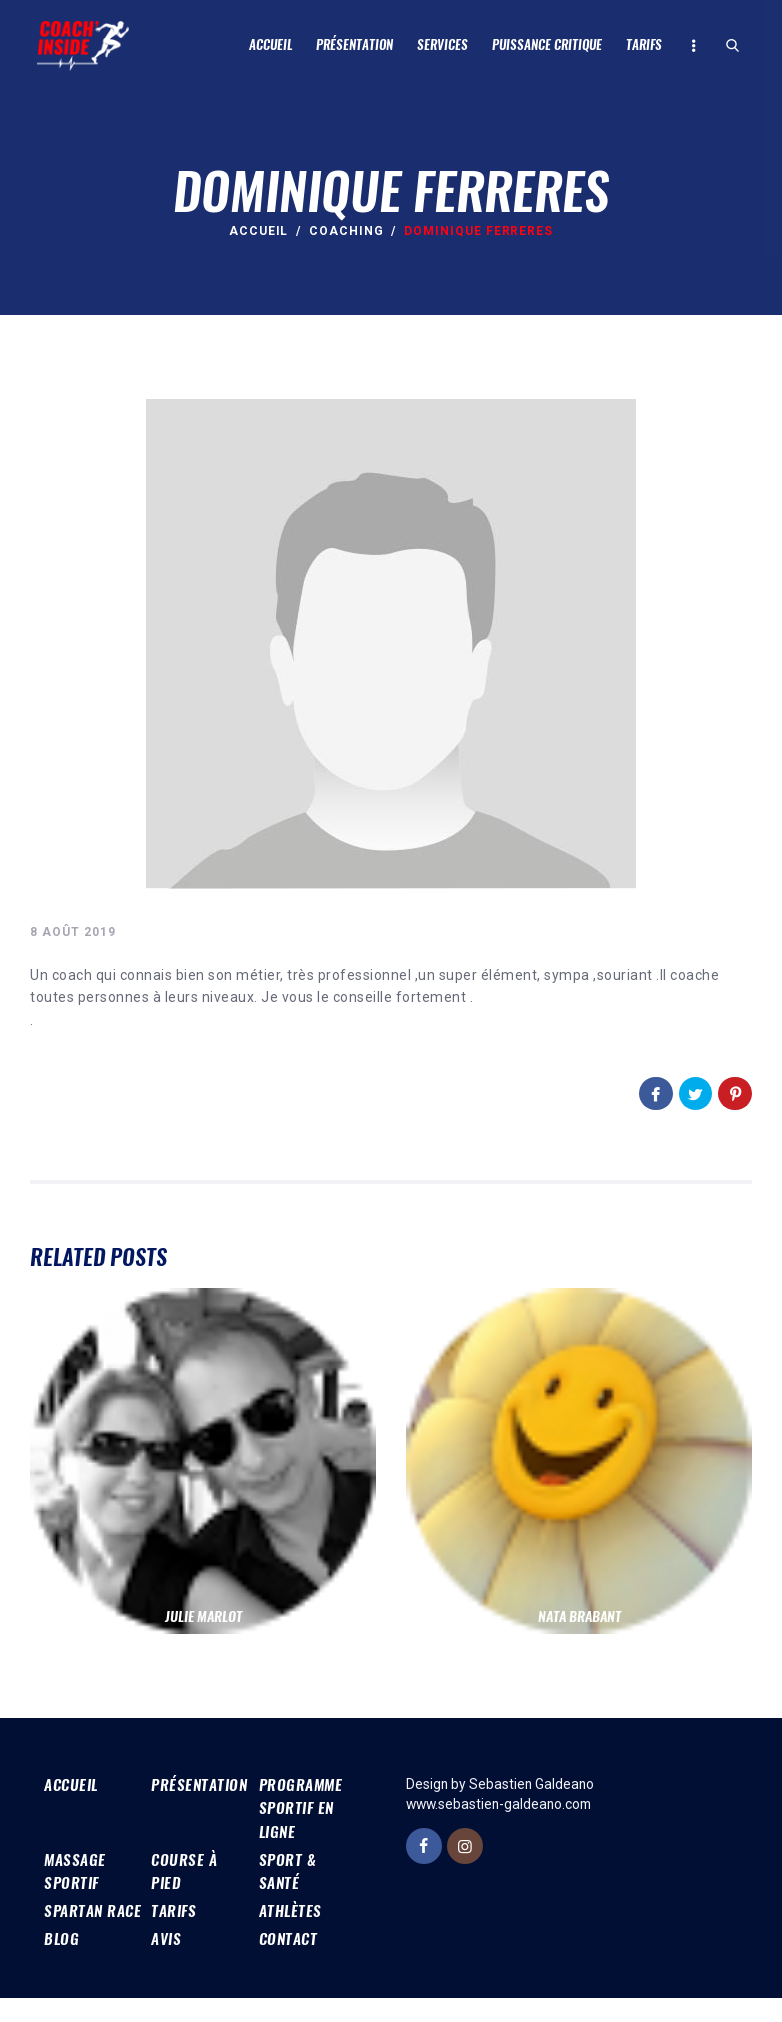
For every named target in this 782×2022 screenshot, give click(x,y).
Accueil (259, 231)
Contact (290, 1961)
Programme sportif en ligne (303, 1807)
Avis (167, 1961)
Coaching (346, 231)
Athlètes (291, 1910)
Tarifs (175, 1910)
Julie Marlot (203, 1616)
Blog (62, 1961)
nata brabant (579, 1616)
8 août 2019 (73, 932)
